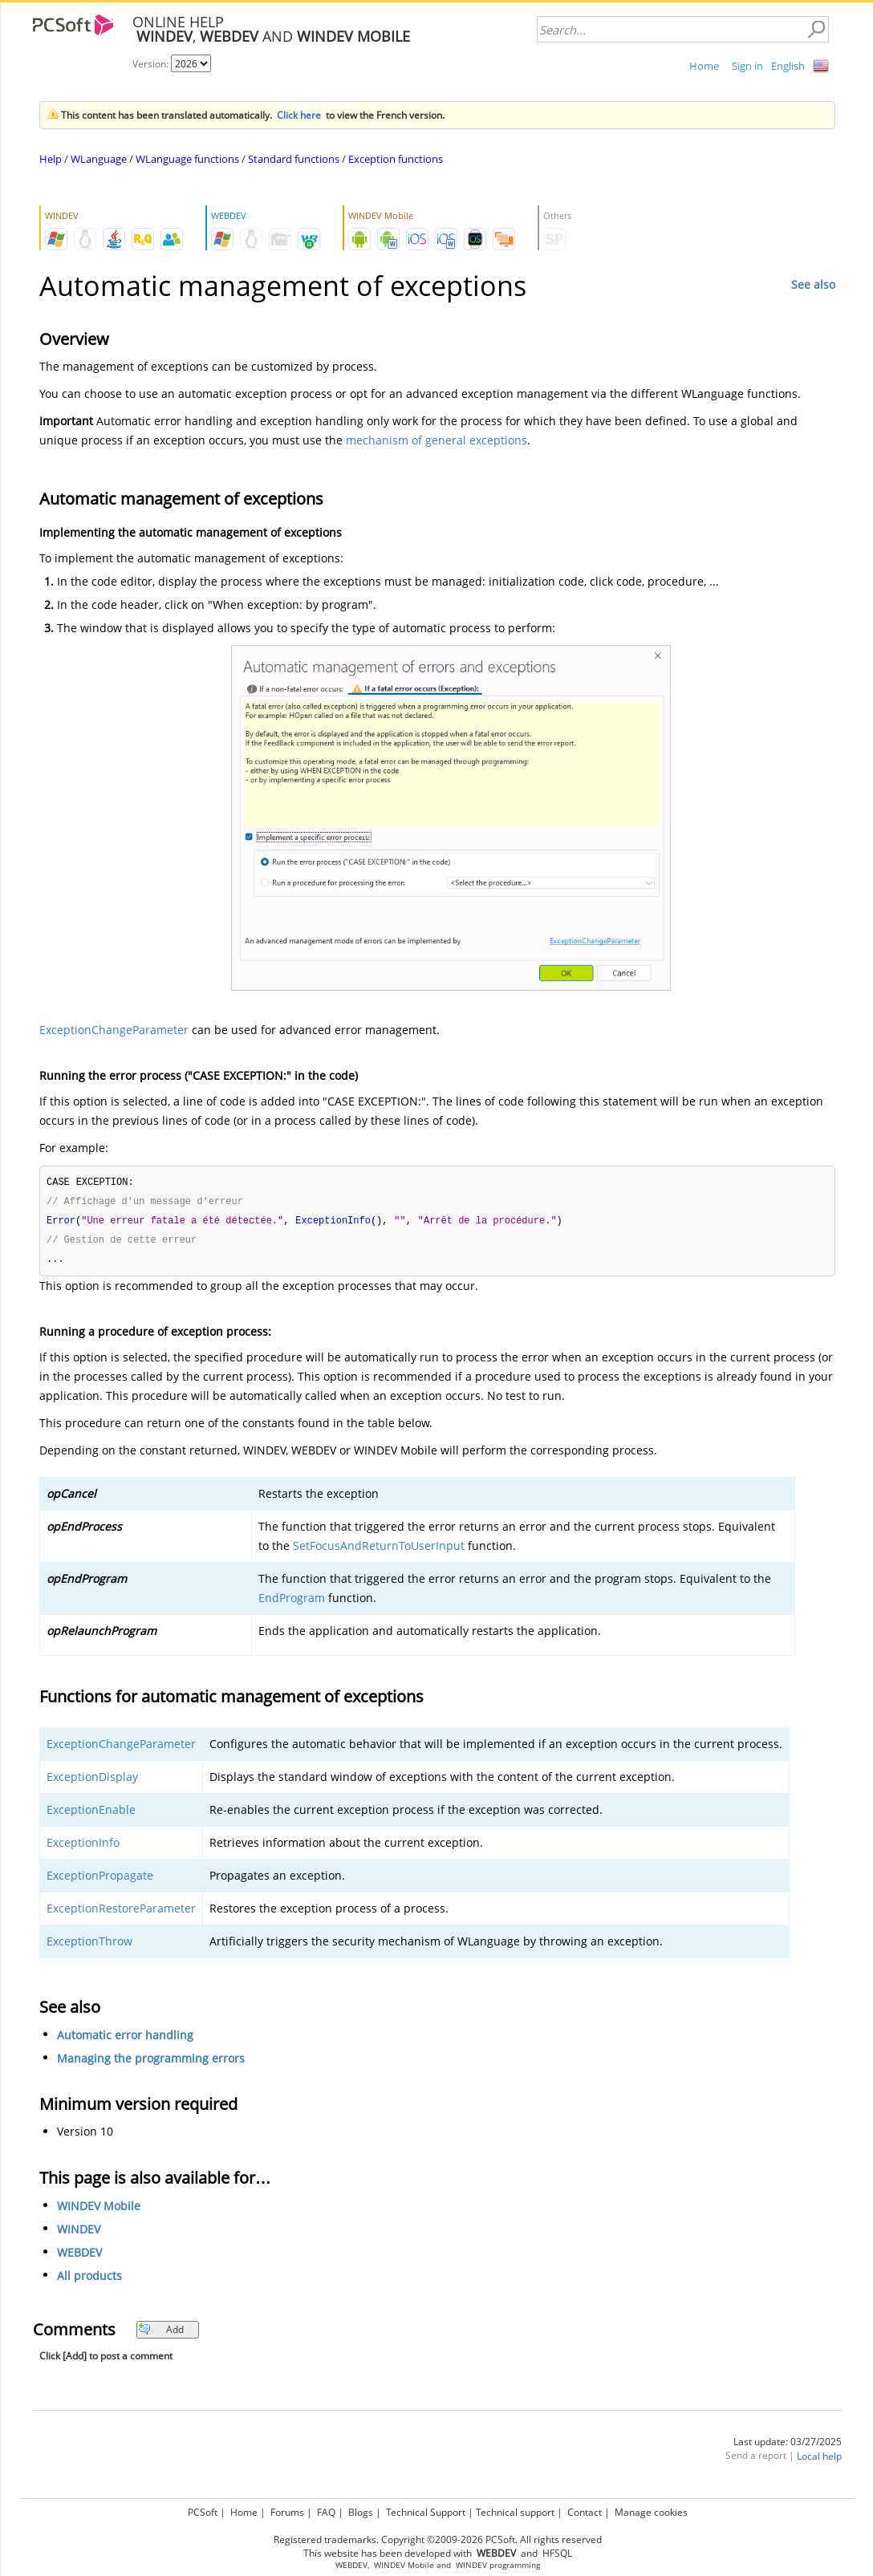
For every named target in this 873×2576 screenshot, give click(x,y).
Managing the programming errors (151, 2062)
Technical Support (425, 2510)
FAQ (326, 2510)
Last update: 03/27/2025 (787, 2445)
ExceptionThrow (89, 1945)
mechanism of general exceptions (436, 440)
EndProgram (291, 1601)
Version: (151, 64)
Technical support (515, 2510)
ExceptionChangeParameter (114, 1029)
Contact (584, 2510)
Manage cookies (651, 2510)
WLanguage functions (187, 159)
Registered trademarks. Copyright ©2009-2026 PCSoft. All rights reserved (438, 2537)
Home (704, 66)
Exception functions (395, 159)
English (788, 66)
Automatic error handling (125, 2039)
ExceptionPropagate (100, 1879)
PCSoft (202, 2510)
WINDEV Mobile (98, 2209)
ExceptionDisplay (92, 1780)
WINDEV (78, 2233)
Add (161, 2333)
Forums (287, 2510)
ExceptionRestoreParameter (121, 1912)
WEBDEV (79, 2256)
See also (813, 284)
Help (50, 159)
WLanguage (99, 159)
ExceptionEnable (91, 1813)
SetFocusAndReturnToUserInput (379, 1549)
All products (89, 2279)
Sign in (747, 66)
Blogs (360, 2510)
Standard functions (293, 159)
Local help (819, 2460)
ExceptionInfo (83, 1846)
